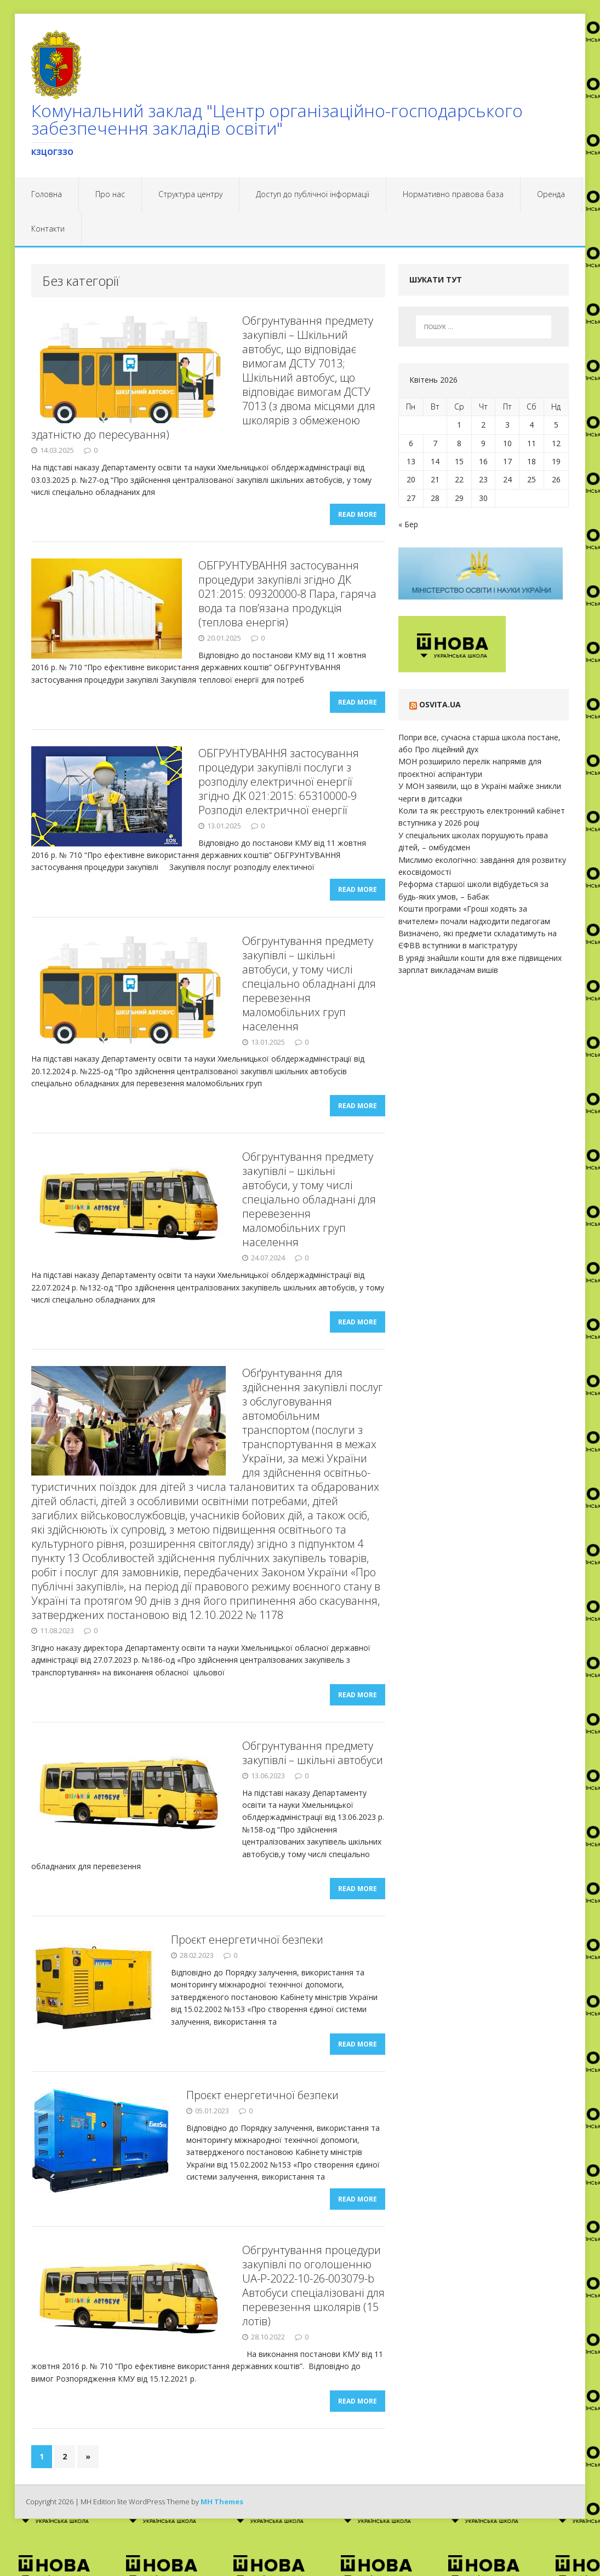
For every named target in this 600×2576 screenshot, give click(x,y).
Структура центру (190, 194)
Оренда (551, 194)
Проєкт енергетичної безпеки (247, 1970)
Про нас (110, 194)
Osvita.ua (440, 704)
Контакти (48, 228)
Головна (46, 194)
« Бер (408, 524)
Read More (357, 518)
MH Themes (222, 2546)
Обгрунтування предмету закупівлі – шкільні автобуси (312, 1779)
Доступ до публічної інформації (312, 194)
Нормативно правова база (453, 194)
